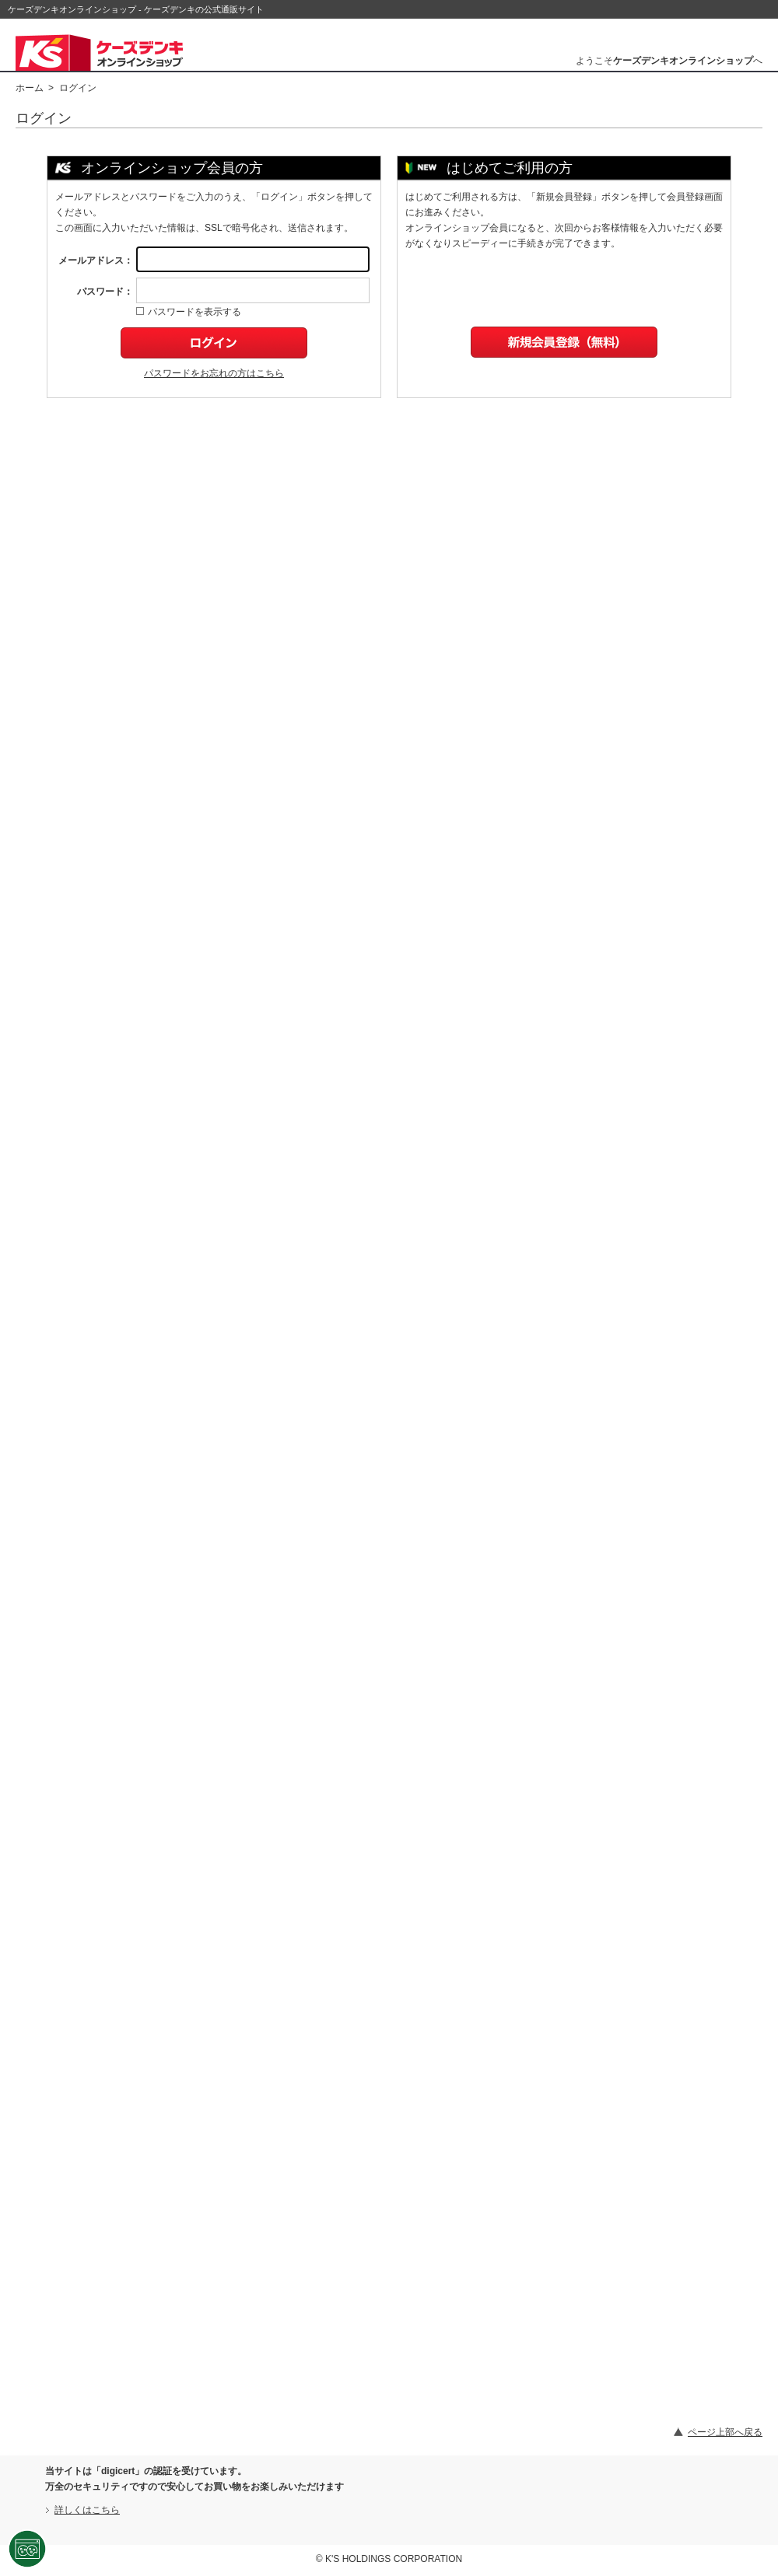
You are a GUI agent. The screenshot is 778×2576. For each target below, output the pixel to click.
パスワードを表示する (188, 311)
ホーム (30, 87)
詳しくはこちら (87, 2509)
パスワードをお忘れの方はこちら (214, 373)
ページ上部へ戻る (725, 2432)
